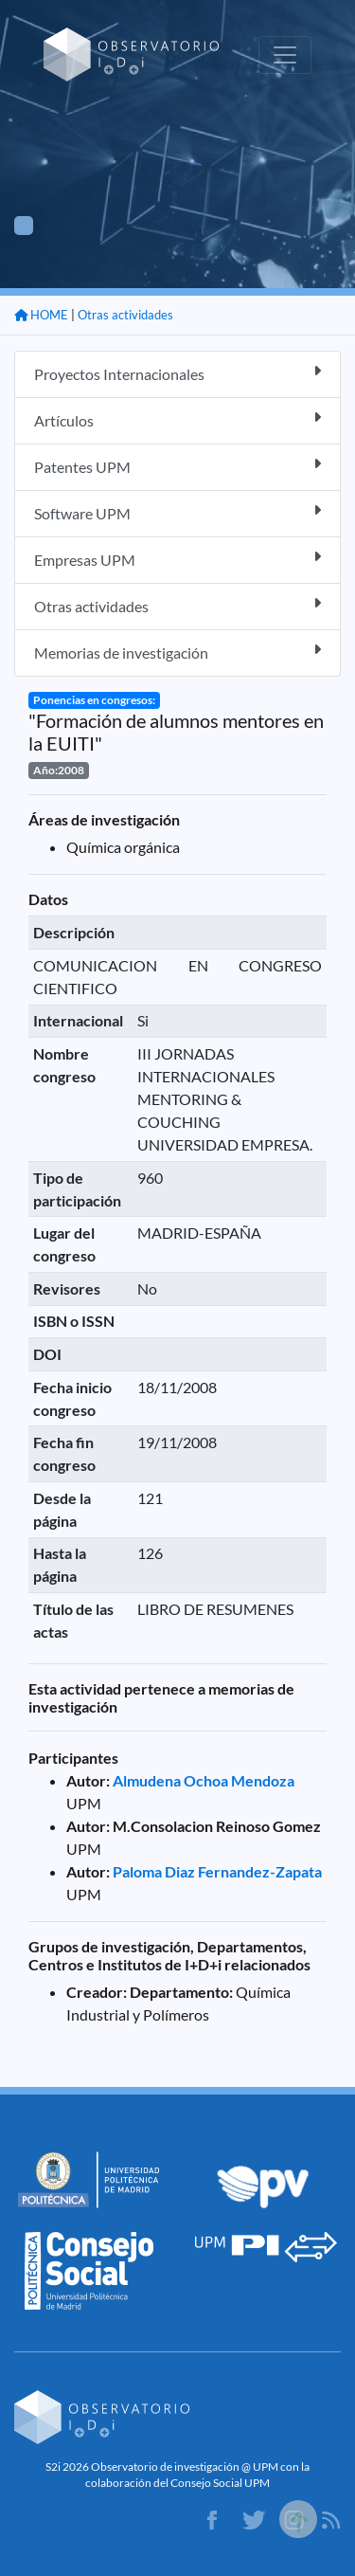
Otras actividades (125, 314)
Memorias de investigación (177, 652)
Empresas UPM (177, 559)
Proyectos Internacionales (177, 373)
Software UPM (177, 512)
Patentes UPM (177, 466)
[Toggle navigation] (284, 55)
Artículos (177, 419)
